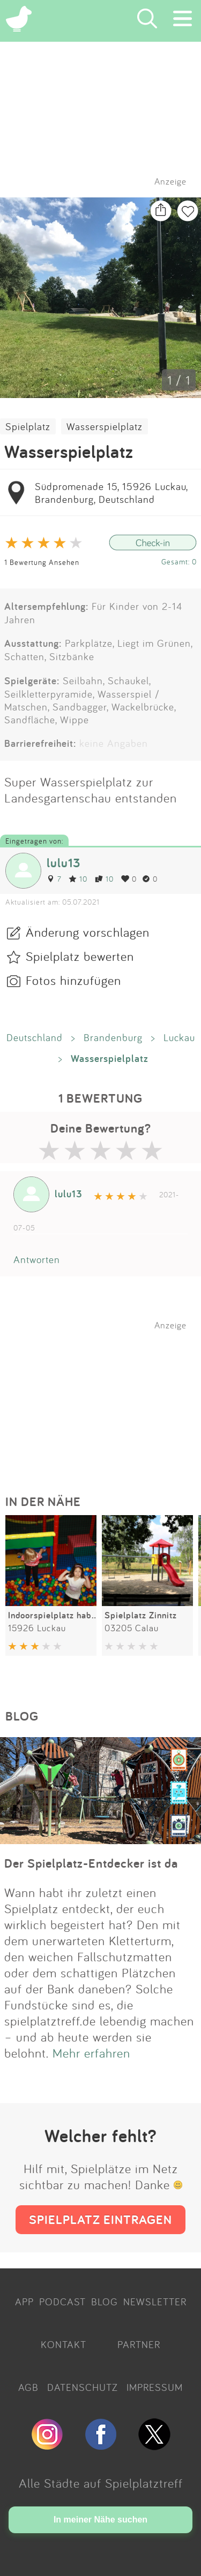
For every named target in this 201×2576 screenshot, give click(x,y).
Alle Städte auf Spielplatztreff (101, 2483)
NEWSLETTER (155, 2301)
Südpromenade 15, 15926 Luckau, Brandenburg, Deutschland (111, 493)
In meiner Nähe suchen (100, 2519)
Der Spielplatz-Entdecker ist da (91, 1863)
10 (78, 879)
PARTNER (138, 2344)
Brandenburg (113, 1037)
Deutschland (34, 1037)
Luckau (179, 1037)
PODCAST (62, 2301)
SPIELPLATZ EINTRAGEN (100, 2219)
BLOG (104, 2301)
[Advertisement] (106, 1397)
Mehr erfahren (91, 2053)
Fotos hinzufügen (73, 980)
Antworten (36, 1259)
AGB (28, 2387)
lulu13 (64, 862)
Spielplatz (27, 426)
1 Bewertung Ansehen (41, 562)
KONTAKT (63, 2344)
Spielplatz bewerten (80, 956)
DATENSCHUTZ (82, 2387)
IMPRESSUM (154, 2387)
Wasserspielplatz (104, 426)
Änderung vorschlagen (88, 932)
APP (24, 2301)
